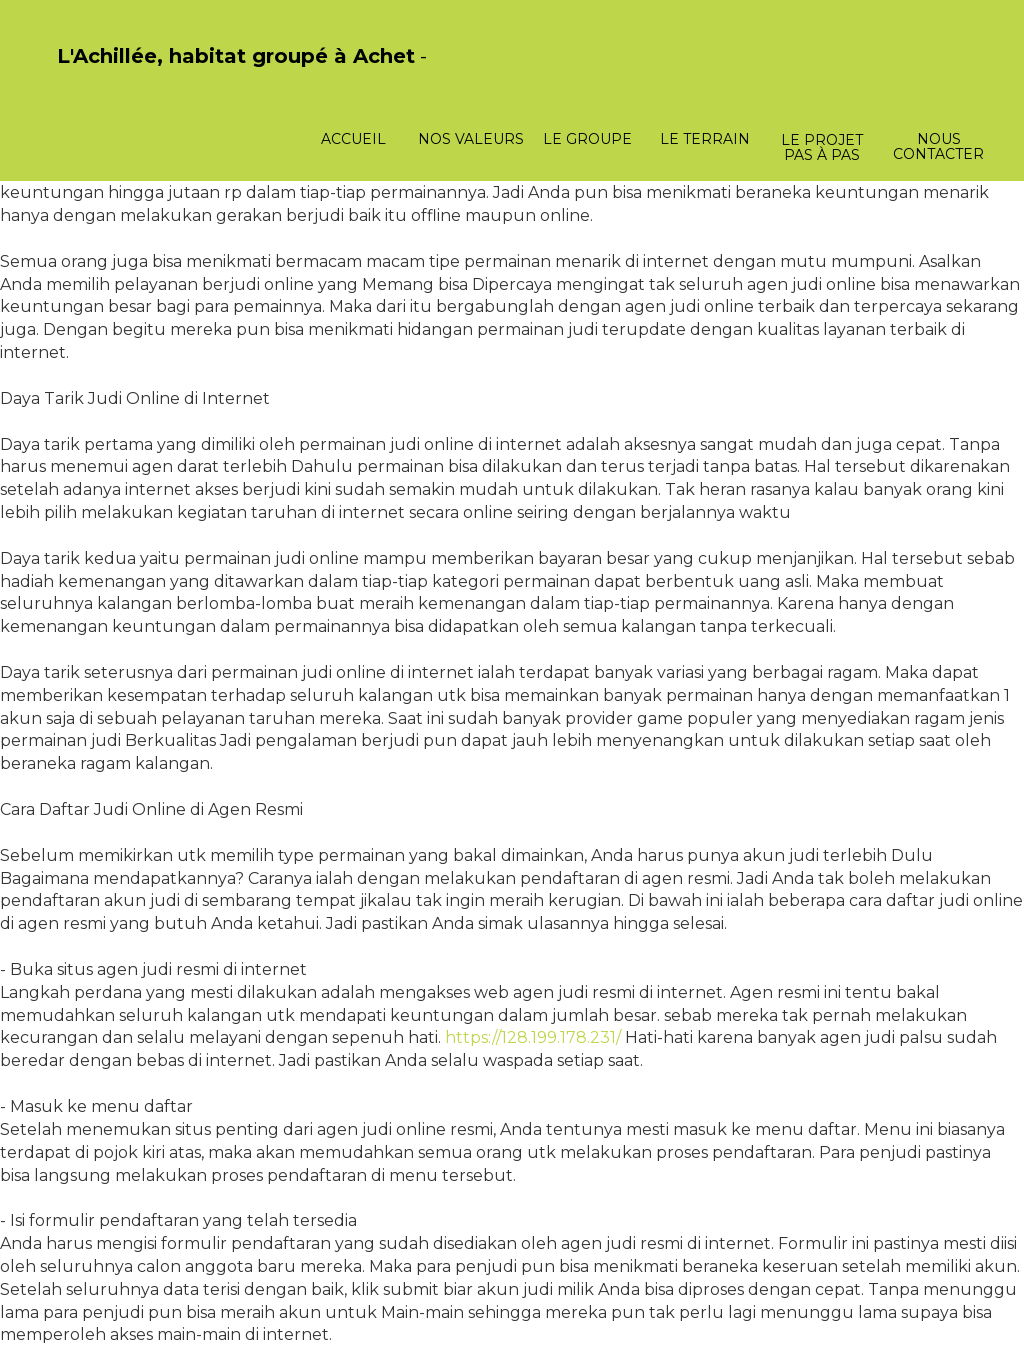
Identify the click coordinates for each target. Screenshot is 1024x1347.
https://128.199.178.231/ (533, 1037)
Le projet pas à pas (822, 147)
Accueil (353, 139)
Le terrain (705, 139)
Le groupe (587, 139)
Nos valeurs (471, 139)
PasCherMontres (109, 77)
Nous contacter (938, 146)
